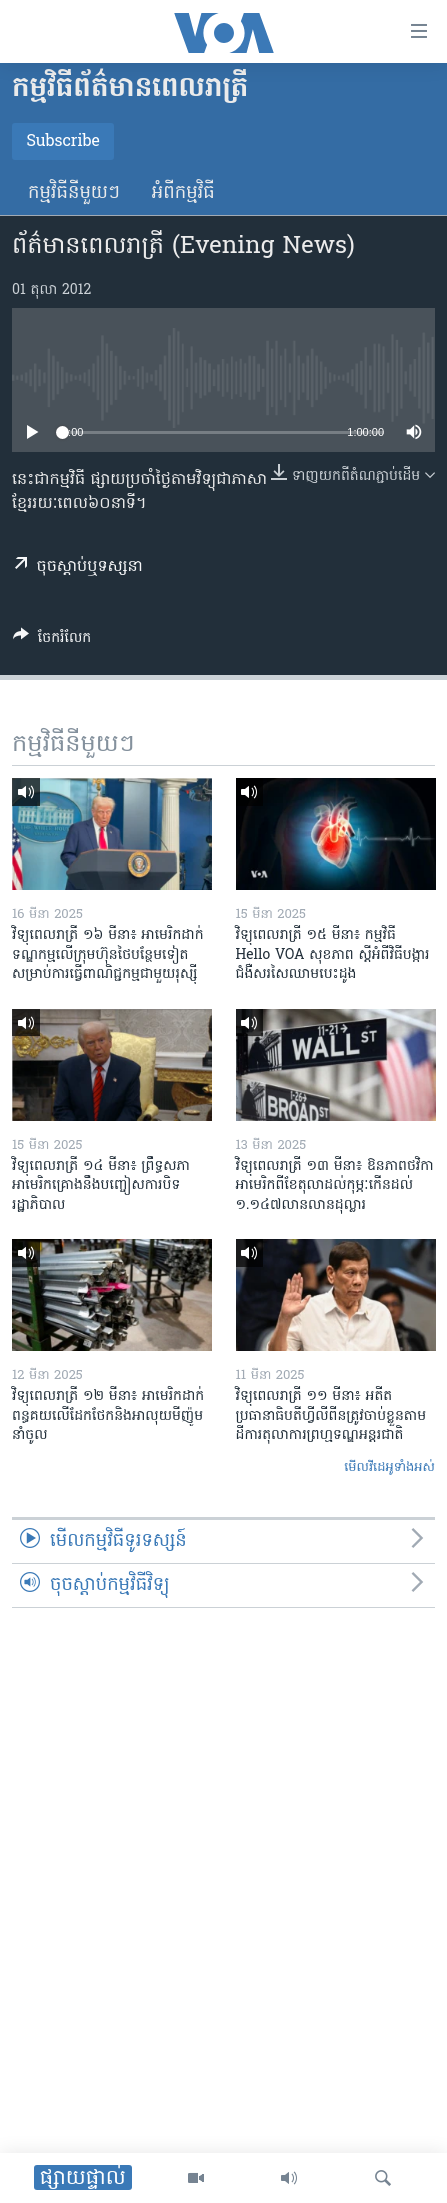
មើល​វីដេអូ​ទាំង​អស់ (389, 1467)
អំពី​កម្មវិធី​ (183, 193)
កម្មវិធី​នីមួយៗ (74, 193)
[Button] (52, 641)
